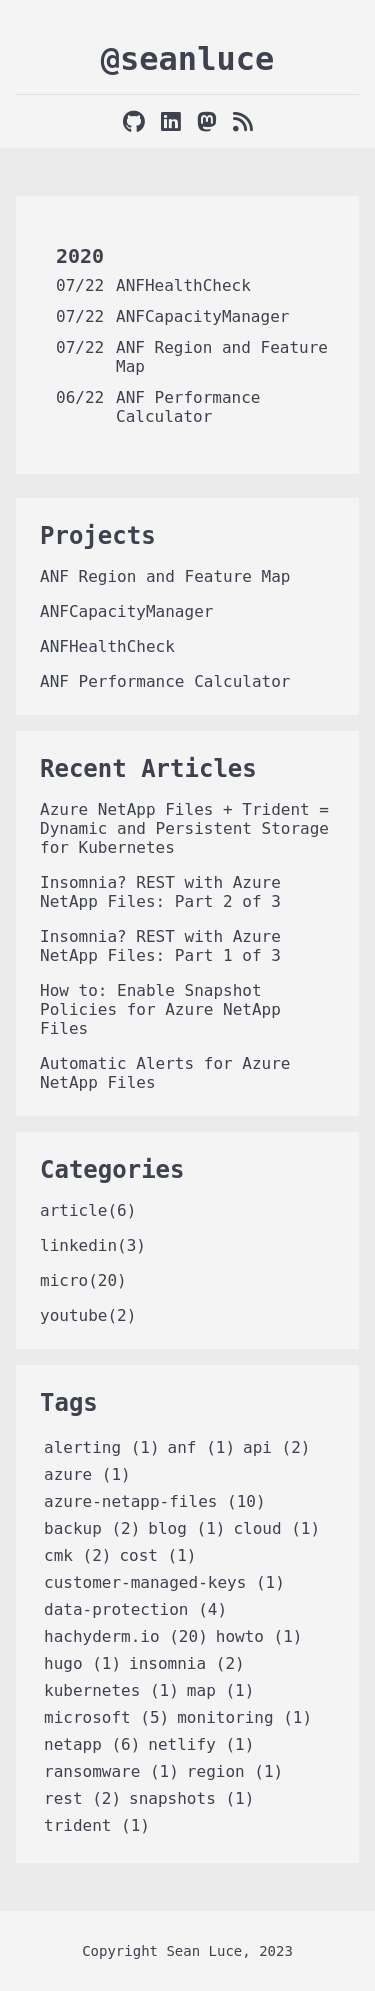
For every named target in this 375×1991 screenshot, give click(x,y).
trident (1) (97, 1825)
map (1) (220, 1690)
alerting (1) (102, 1447)
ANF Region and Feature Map (165, 576)
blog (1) (186, 1528)
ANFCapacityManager (202, 316)
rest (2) (82, 1798)
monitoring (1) (244, 1717)
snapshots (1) (191, 1798)
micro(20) (83, 1280)
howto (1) (259, 1636)
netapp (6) (92, 1744)
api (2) (276, 1447)
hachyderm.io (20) (126, 1636)
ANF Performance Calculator (188, 407)
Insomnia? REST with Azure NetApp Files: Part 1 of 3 (160, 946)
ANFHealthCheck (183, 285)
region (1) (235, 1771)
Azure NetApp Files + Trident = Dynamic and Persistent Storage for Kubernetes (184, 828)
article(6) (88, 1210)
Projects (98, 536)
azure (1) (87, 1474)
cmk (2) (77, 1555)
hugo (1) (82, 1663)
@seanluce (187, 59)
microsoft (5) (106, 1717)
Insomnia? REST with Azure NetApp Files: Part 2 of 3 (160, 892)
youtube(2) (88, 1315)
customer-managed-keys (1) (164, 1582)
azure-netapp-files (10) (155, 1501)
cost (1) (157, 1555)
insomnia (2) (187, 1663)
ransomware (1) (111, 1771)
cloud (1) (276, 1528)
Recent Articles (148, 769)
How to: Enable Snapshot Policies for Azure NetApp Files (160, 1009)
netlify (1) (201, 1744)
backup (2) (92, 1528)
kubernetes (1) (111, 1690)
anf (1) (201, 1447)
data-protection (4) (135, 1609)
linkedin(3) (93, 1245)
